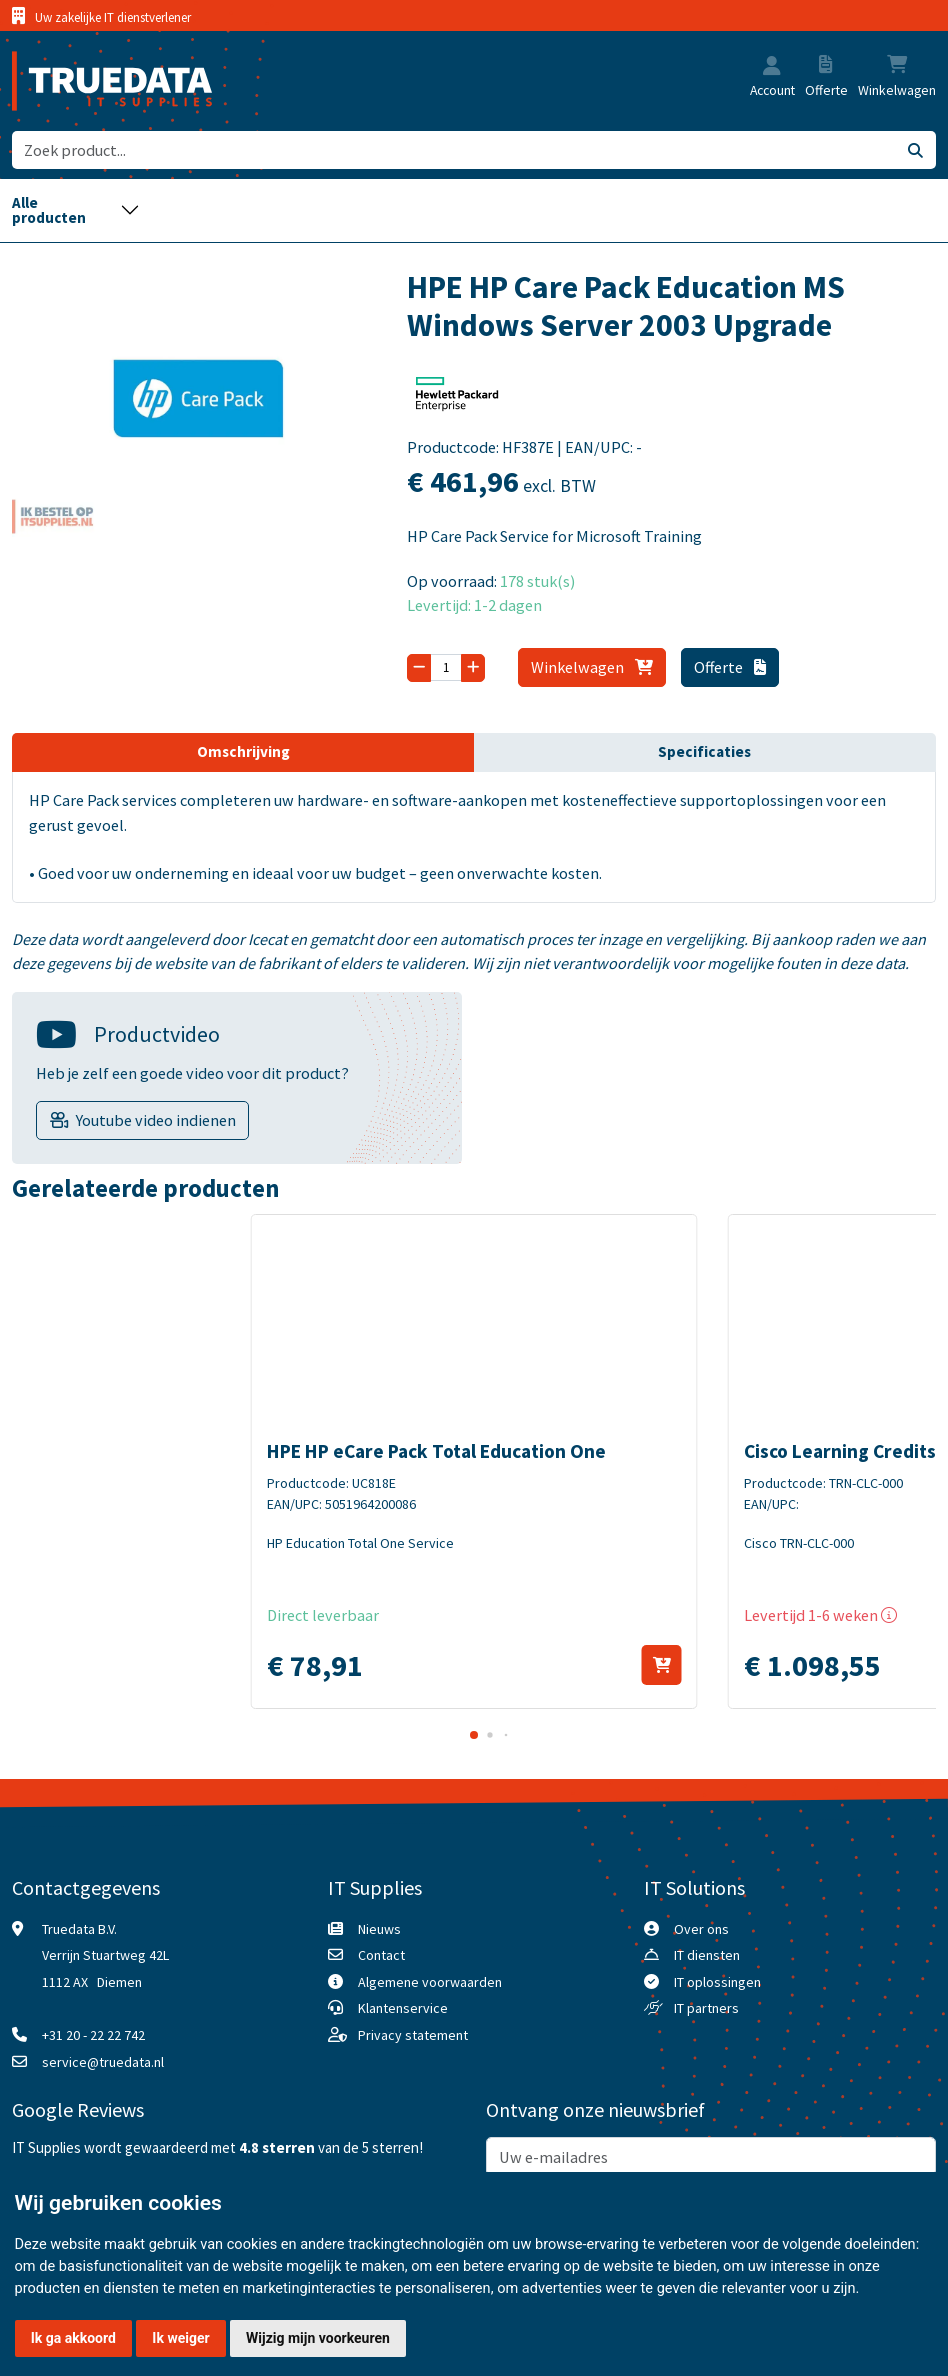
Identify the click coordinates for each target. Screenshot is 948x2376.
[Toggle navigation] (76, 210)
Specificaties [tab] (704, 751)
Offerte (730, 667)
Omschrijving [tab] (243, 751)
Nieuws (379, 1929)
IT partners (706, 2008)
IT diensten (707, 1955)
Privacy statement (413, 2035)
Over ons (701, 1929)
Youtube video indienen (156, 1120)
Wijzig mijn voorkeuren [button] (318, 2338)
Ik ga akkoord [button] (73, 2338)
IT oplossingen (717, 1982)
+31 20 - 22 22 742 (93, 2035)
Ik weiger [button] (180, 2338)
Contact (381, 1955)
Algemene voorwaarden (430, 1982)
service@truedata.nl (103, 2062)
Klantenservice (403, 2008)
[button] (772, 67)
